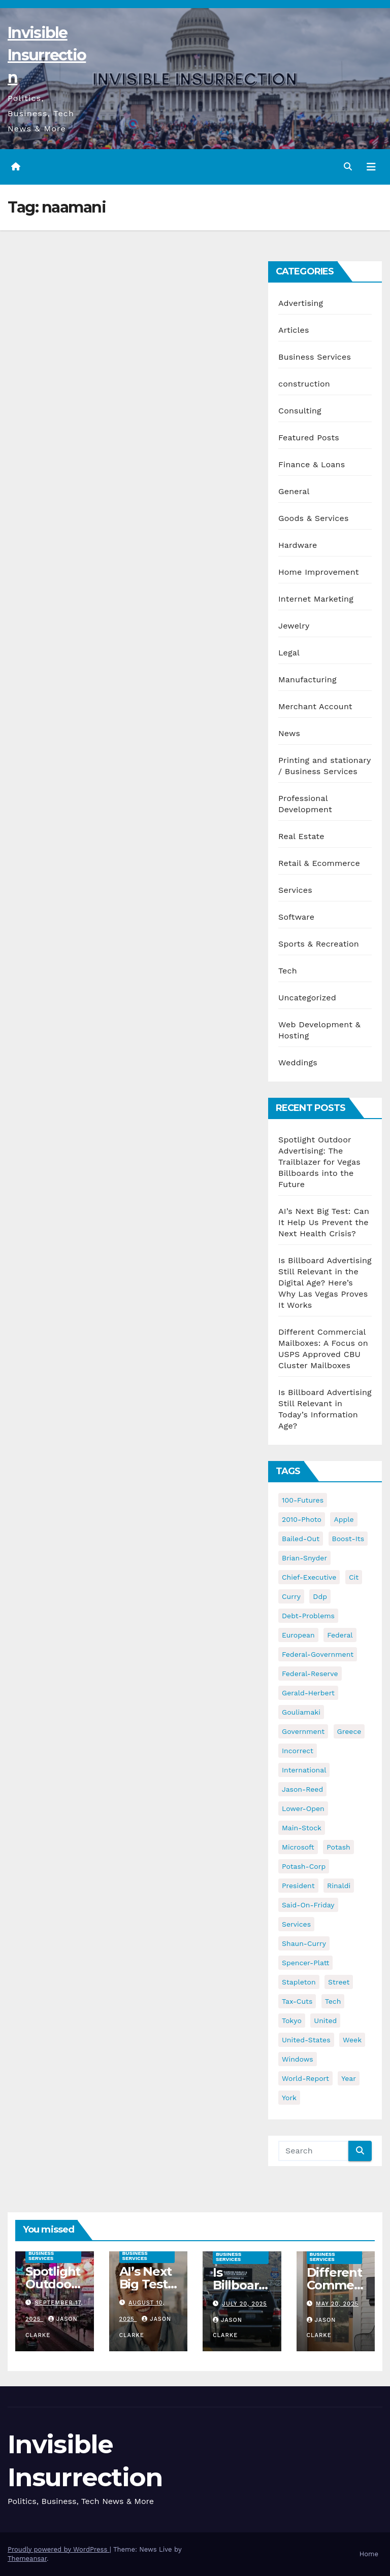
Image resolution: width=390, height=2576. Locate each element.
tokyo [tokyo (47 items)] (292, 2020)
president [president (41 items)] (298, 1886)
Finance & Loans (311, 464)
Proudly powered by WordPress (59, 2549)
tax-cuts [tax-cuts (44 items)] (297, 2001)
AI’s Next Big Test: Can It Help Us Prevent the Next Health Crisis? (323, 1222)
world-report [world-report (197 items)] (305, 2078)
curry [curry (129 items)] (291, 1596)
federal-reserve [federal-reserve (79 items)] (310, 1673)
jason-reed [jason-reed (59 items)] (302, 1789)
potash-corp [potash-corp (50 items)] (304, 1866)
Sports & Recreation (318, 944)
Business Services (314, 357)
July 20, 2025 (244, 2304)
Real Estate (301, 836)
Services (295, 890)
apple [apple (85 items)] (343, 1519)
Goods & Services (313, 518)
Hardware (297, 545)
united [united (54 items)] (325, 2020)
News (289, 733)
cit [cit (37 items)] (354, 1577)
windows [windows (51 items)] (297, 2059)
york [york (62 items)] (289, 2098)
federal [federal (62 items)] (339, 1635)
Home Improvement (318, 572)
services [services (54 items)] (296, 1924)
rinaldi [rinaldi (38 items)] (338, 1886)
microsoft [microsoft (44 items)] (298, 1847)
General (294, 491)
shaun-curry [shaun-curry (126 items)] (304, 1943)
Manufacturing (307, 679)
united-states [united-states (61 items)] (306, 2040)
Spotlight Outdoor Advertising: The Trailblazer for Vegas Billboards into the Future (319, 1162)
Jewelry (293, 626)
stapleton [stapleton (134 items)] (299, 1982)
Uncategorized (307, 997)
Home (369, 2554)
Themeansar (27, 2558)
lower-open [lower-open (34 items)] (303, 1808)
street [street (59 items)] (338, 1982)
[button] (348, 166)
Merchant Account (315, 706)
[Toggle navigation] (371, 167)
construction (304, 384)
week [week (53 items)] (352, 2040)
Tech (287, 971)
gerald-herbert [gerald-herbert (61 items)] (308, 1693)
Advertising (300, 303)
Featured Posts (308, 437)
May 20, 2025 (337, 2304)
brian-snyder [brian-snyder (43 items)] (304, 1558)
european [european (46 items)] (298, 1635)
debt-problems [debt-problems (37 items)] (308, 1616)
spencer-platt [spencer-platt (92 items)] (305, 1963)
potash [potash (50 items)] (338, 1847)
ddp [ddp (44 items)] (320, 1596)
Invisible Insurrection (47, 55)
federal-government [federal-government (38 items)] (317, 1654)
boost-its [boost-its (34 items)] (348, 1539)
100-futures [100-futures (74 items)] (302, 1500)
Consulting (299, 410)
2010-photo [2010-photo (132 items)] (301, 1519)
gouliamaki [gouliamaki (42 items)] (301, 1712)
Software (296, 917)
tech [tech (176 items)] (333, 2001)
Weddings (297, 1062)
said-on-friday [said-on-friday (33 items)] (308, 1905)
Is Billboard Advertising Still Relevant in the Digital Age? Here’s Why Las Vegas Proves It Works (325, 1283)
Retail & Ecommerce (319, 863)
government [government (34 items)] (303, 1731)
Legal (289, 652)
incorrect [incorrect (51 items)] (297, 1751)
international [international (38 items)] (304, 1770)
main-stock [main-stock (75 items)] (301, 1828)
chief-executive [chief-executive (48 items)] (309, 1577)
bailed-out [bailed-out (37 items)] (300, 1539)
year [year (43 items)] (348, 2078)
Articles (293, 330)
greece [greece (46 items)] (349, 1731)
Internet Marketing (315, 599)
